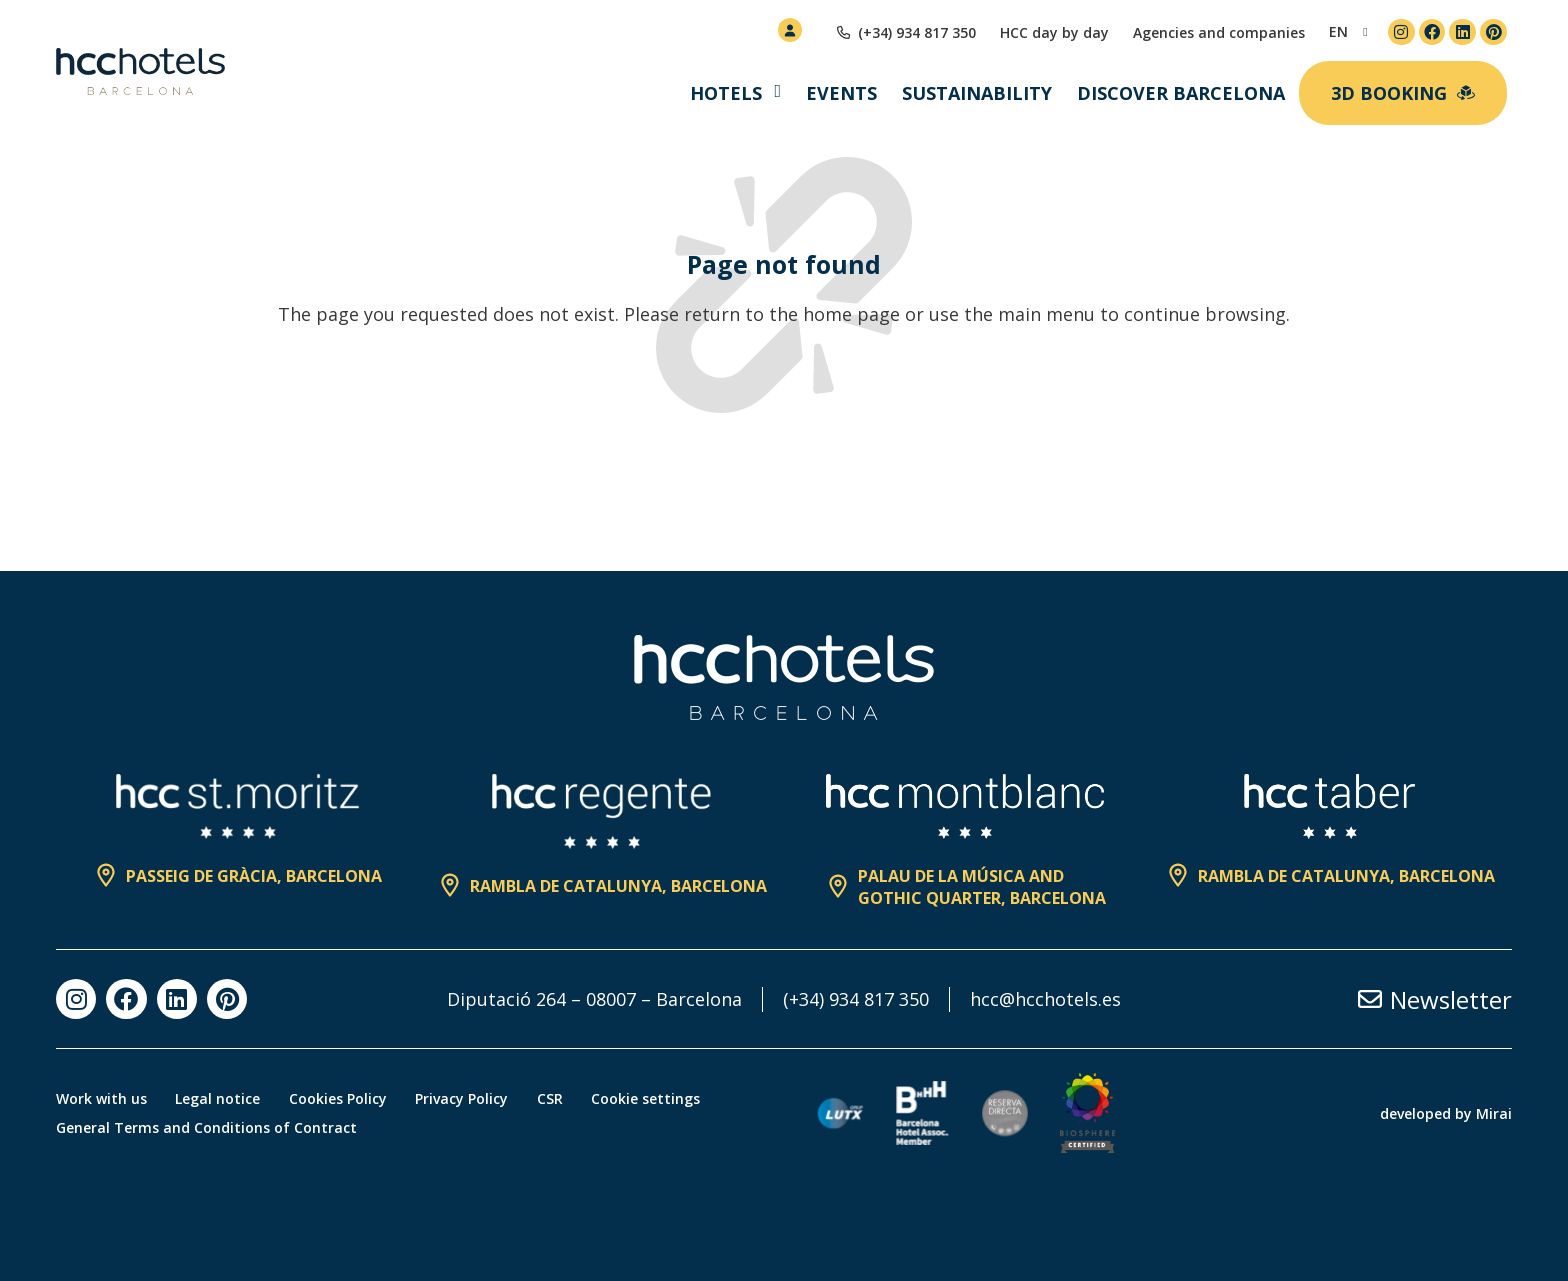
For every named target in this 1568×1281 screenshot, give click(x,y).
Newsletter (1451, 999)
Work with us (101, 1098)
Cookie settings (653, 1098)
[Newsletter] (1370, 999)
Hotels (726, 93)
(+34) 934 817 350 (856, 999)
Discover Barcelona (1181, 93)
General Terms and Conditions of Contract (206, 1127)
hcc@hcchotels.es (1045, 999)
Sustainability (977, 93)
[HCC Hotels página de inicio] (140, 72)
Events (841, 93)
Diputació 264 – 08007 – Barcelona (594, 999)
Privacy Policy (466, 1098)
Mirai (1494, 1113)
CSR (556, 1098)
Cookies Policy (341, 1098)
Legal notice (219, 1098)
